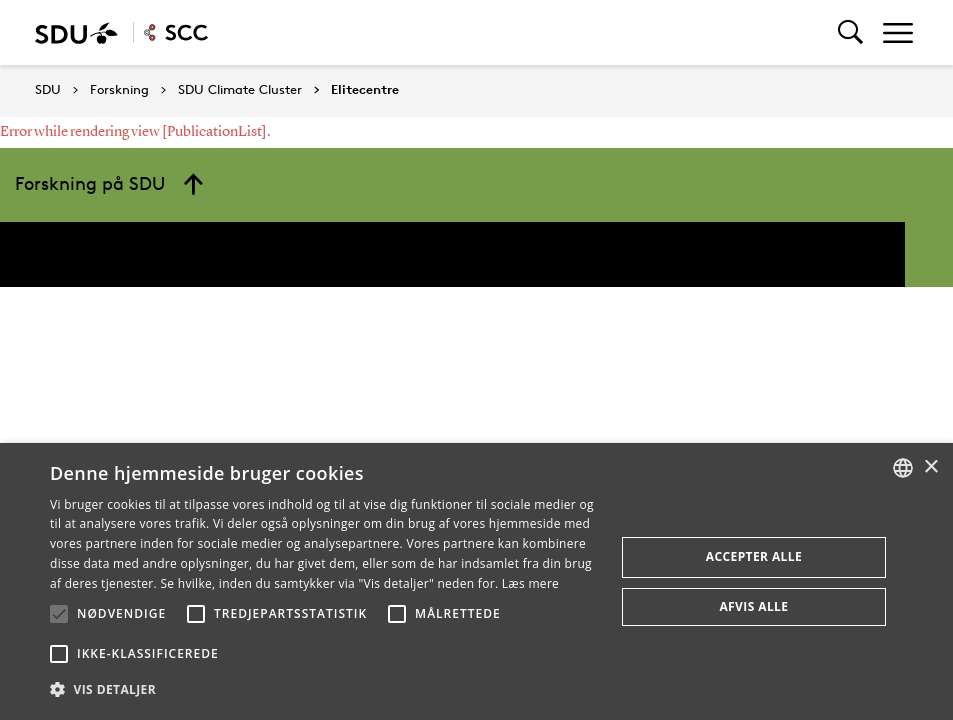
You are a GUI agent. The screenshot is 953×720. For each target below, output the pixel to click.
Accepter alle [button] (754, 556)
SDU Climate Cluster (240, 90)
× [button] (930, 467)
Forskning (119, 90)
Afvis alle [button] (753, 606)
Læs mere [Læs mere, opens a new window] (530, 583)
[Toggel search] (850, 32)
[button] (59, 614)
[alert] (476, 581)
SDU (48, 89)
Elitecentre (365, 90)
